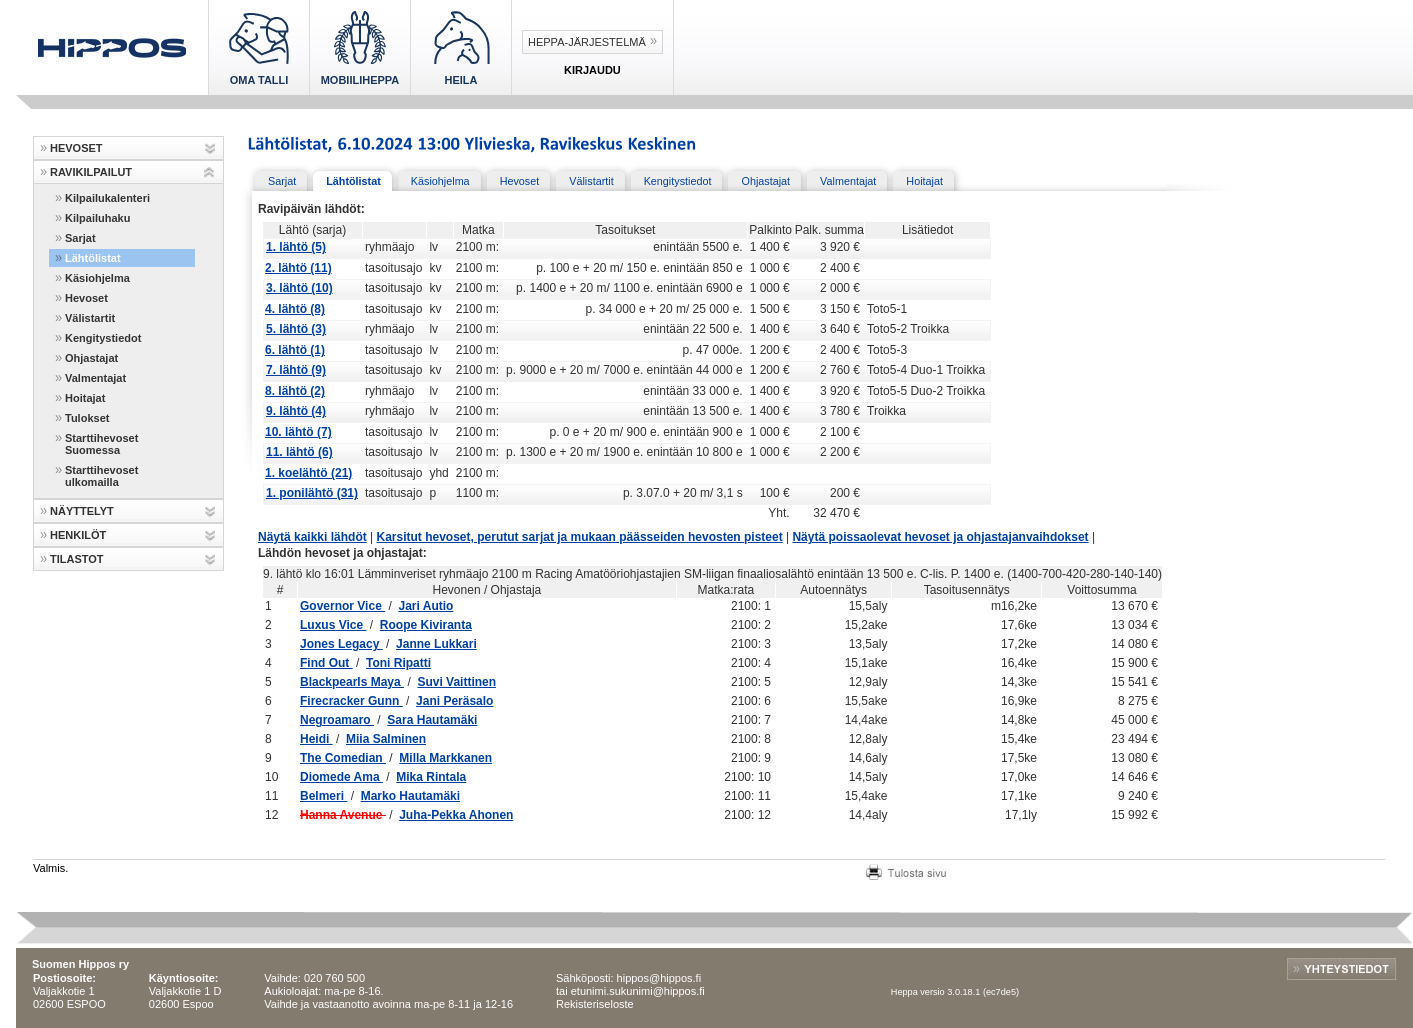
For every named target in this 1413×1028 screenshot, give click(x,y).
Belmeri (323, 796)
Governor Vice (342, 606)
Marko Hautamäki (410, 796)
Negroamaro (337, 720)
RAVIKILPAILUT (91, 172)
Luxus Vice (333, 625)
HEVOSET (76, 148)
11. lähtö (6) (299, 452)
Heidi (316, 739)
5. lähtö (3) (296, 329)
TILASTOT (77, 559)
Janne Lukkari (436, 644)
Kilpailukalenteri (107, 198)
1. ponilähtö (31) (312, 493)
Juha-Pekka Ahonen (456, 815)
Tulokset (87, 418)
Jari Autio (425, 606)
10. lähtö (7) (298, 432)
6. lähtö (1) (295, 350)
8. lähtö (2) (295, 391)
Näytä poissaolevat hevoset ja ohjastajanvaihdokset (940, 537)
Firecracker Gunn (351, 701)
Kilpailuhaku (97, 218)
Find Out (326, 663)
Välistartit (90, 318)
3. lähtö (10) (299, 288)
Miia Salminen (386, 739)
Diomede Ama (341, 777)
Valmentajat (95, 378)
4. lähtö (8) (295, 309)
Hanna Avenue (343, 815)
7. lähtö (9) (296, 370)
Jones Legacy (341, 644)
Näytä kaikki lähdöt (312, 537)
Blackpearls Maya (352, 682)
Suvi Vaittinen (456, 682)
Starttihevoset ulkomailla (101, 476)
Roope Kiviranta (426, 625)
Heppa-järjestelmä (587, 42)
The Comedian (343, 758)
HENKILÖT (78, 535)
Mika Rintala (431, 777)
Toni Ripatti (398, 663)
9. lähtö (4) (296, 411)
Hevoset (86, 298)
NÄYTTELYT (82, 511)
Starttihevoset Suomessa (101, 444)
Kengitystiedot (103, 338)
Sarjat (80, 238)
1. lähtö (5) (296, 247)
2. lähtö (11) (298, 268)
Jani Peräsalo (454, 701)
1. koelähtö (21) (308, 473)
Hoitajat (85, 398)
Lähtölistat (93, 258)
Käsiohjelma (97, 278)
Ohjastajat (91, 358)
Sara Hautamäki (432, 720)
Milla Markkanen (445, 758)
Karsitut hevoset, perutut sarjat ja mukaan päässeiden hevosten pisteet (580, 537)
